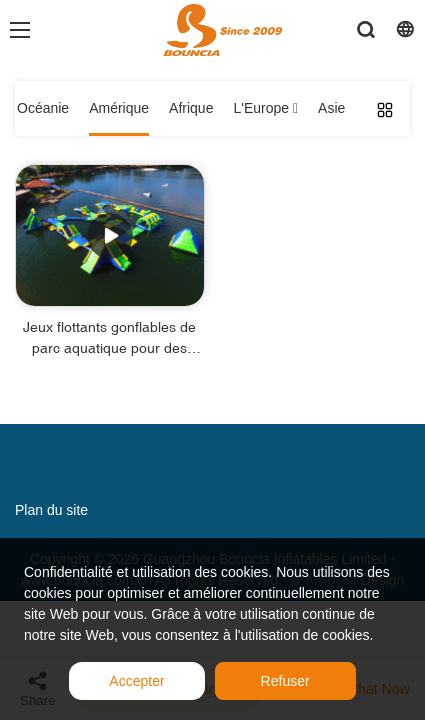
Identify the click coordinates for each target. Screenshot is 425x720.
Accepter (136, 681)
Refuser (285, 681)
